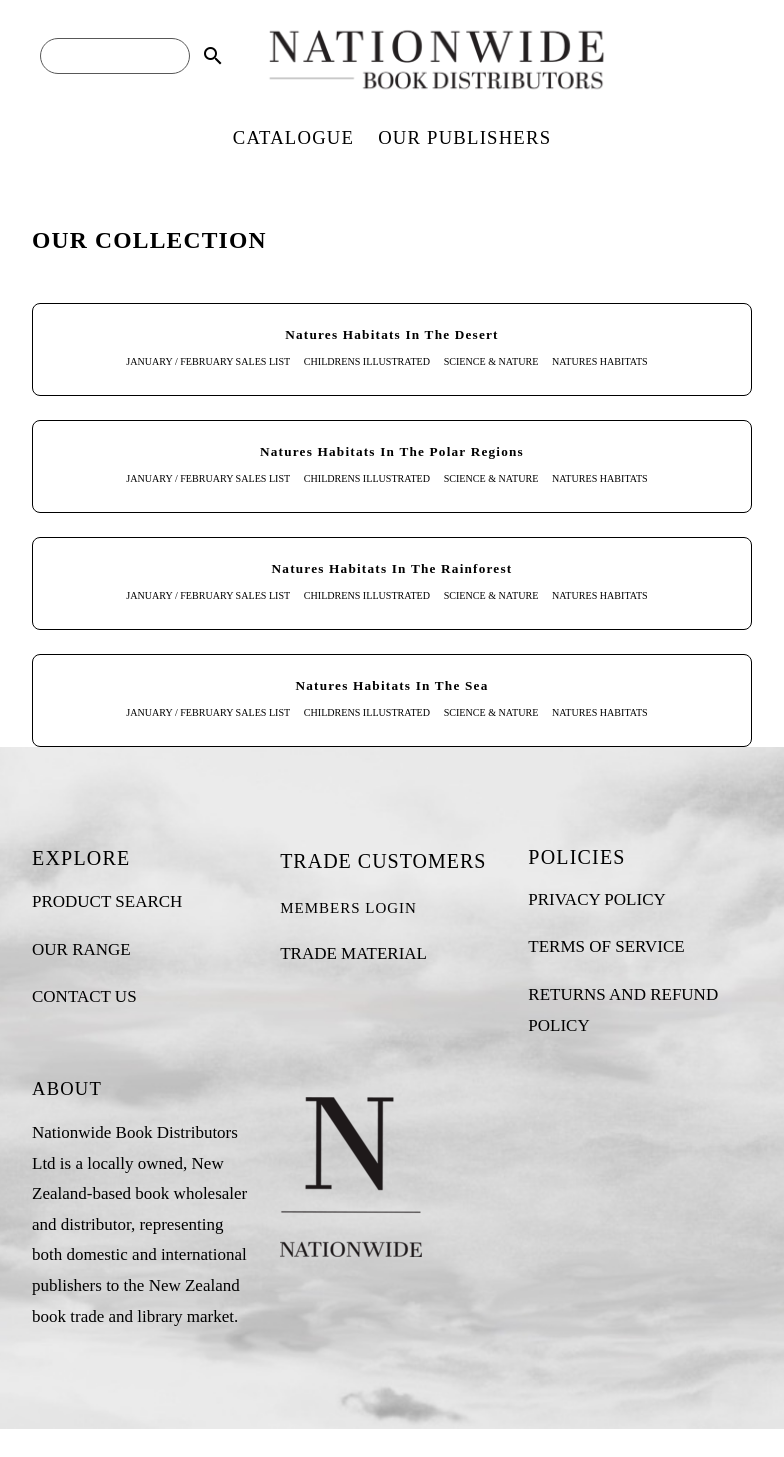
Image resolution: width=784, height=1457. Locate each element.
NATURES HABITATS (600, 361)
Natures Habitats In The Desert (391, 334)
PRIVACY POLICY (596, 899)
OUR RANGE (81, 949)
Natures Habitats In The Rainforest (392, 568)
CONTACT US (84, 996)
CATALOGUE (293, 137)
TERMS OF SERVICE (606, 946)
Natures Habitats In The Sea (392, 685)
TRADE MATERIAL (353, 953)
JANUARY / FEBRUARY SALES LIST (208, 361)
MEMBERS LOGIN (348, 908)
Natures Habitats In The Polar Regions (392, 451)
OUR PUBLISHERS (464, 137)
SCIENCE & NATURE (491, 361)
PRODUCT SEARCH (107, 901)
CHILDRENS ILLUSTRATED (367, 361)
